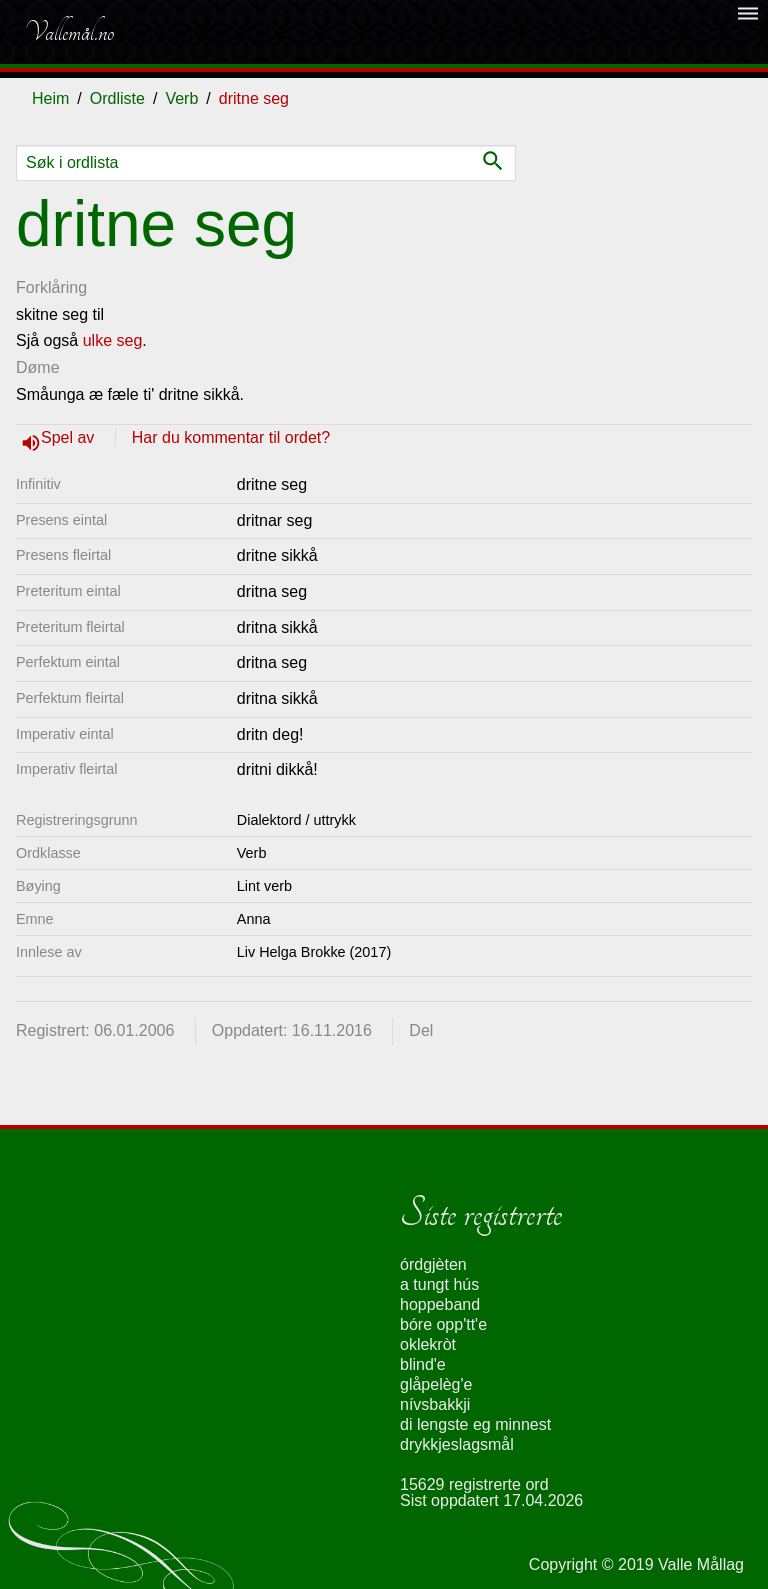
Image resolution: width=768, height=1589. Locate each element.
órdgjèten (433, 1264)
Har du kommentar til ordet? (231, 437)
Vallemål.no (69, 32)
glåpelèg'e (436, 1384)
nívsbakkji (435, 1404)
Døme (38, 367)
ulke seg (113, 340)
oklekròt (428, 1344)
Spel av (70, 437)
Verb (181, 98)
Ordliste (117, 98)
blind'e (423, 1364)
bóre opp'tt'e (443, 1324)
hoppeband (440, 1304)
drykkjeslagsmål (457, 1444)
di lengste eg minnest (475, 1424)
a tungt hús (439, 1284)
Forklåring (51, 287)
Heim (50, 98)
